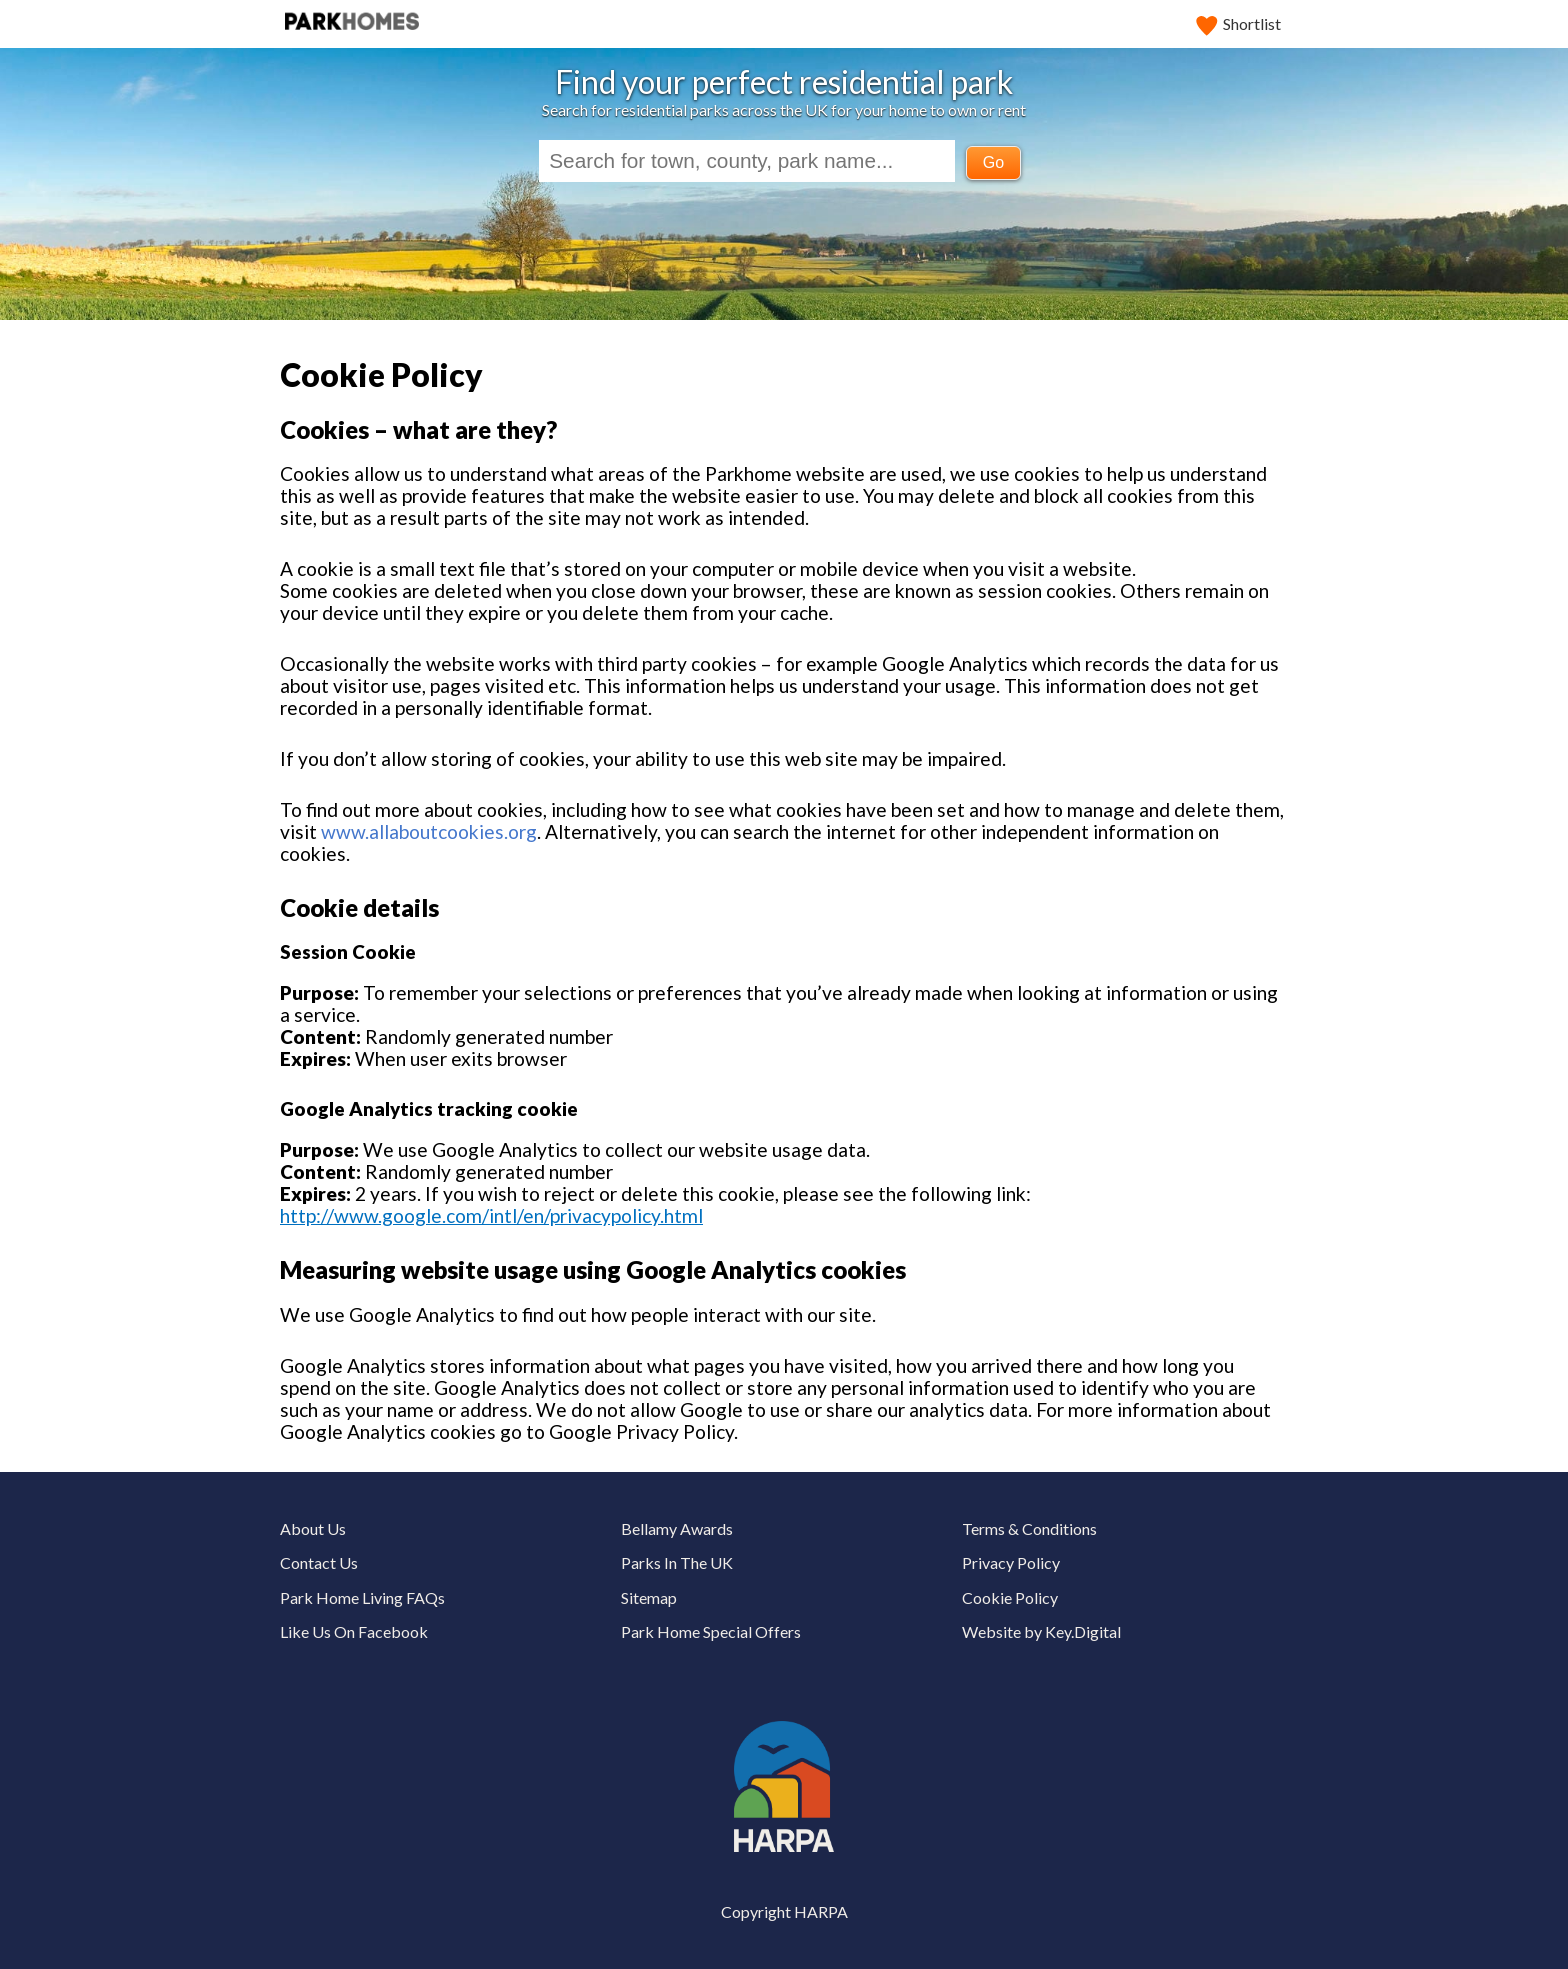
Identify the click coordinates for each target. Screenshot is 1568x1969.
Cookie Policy (1010, 1597)
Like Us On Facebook (354, 1631)
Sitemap (649, 1597)
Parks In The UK (677, 1562)
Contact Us (319, 1562)
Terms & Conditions (1029, 1528)
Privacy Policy (1011, 1562)
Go (993, 162)
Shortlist (1239, 23)
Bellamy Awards (677, 1528)
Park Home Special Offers (711, 1631)
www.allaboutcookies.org (429, 831)
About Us (313, 1528)
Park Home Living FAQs (362, 1597)
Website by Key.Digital (1041, 1631)
